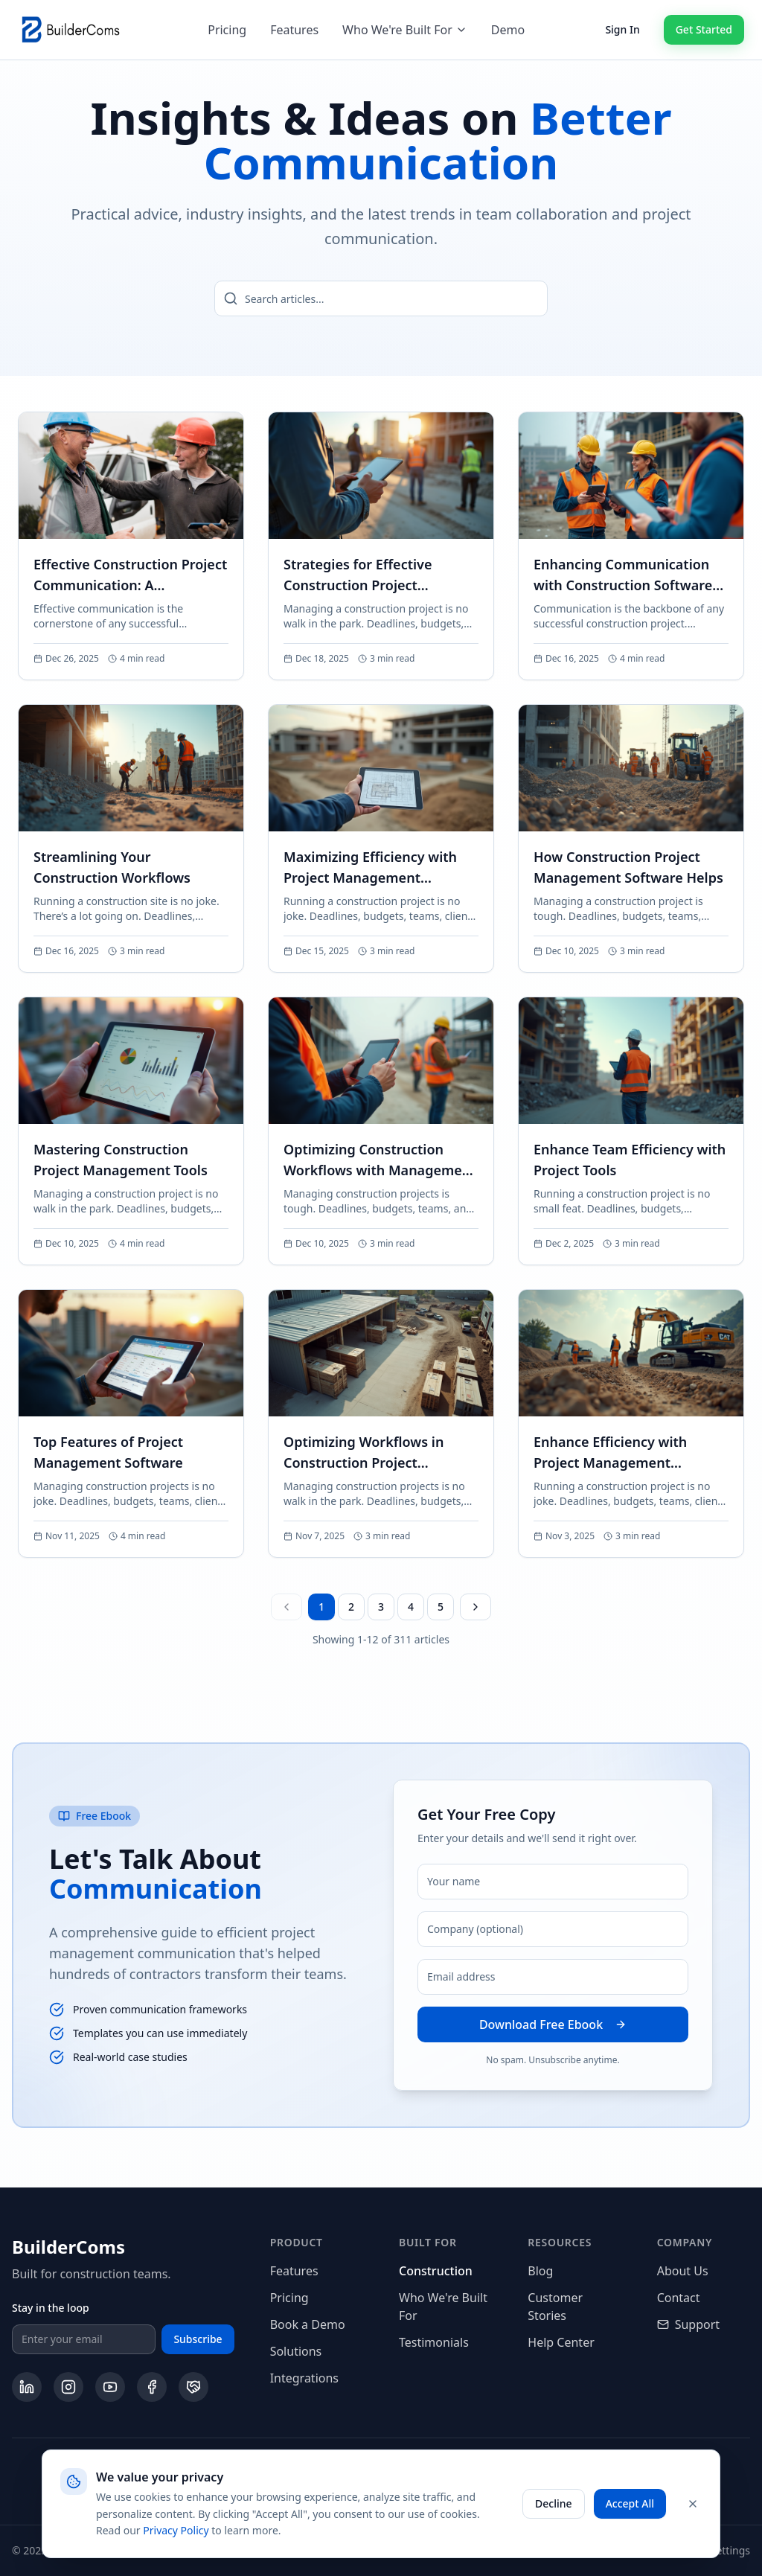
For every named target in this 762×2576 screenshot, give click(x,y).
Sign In (622, 29)
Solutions (296, 2351)
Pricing (227, 30)
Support (688, 2324)
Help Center (561, 2342)
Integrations (304, 2378)
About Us (682, 2271)
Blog (540, 2271)
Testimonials (434, 2342)
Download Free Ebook (553, 2024)
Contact (678, 2297)
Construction (436, 2271)
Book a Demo (307, 2324)
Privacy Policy (175, 2530)
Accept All (630, 2503)
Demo (508, 30)
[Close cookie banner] (693, 2504)
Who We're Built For (404, 30)
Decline (553, 2503)
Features (294, 30)
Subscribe (197, 2339)
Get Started (704, 29)
